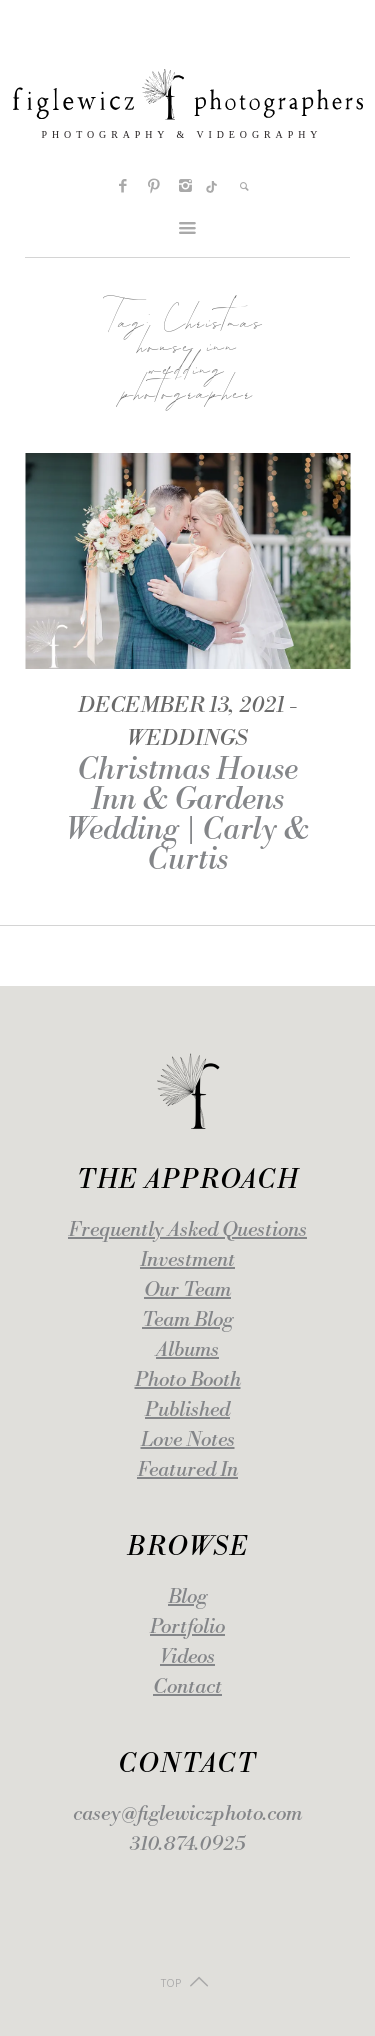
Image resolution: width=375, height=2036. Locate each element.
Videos (187, 1657)
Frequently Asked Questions (187, 1230)
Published (187, 1410)
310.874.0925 (187, 1844)
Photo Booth (188, 1380)
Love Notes (188, 1440)
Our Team (187, 1290)
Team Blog (187, 1320)
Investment (187, 1260)
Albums (187, 1350)
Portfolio (187, 1627)
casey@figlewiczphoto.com (187, 1814)
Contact (187, 1687)
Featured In (187, 1470)
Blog (187, 1597)
